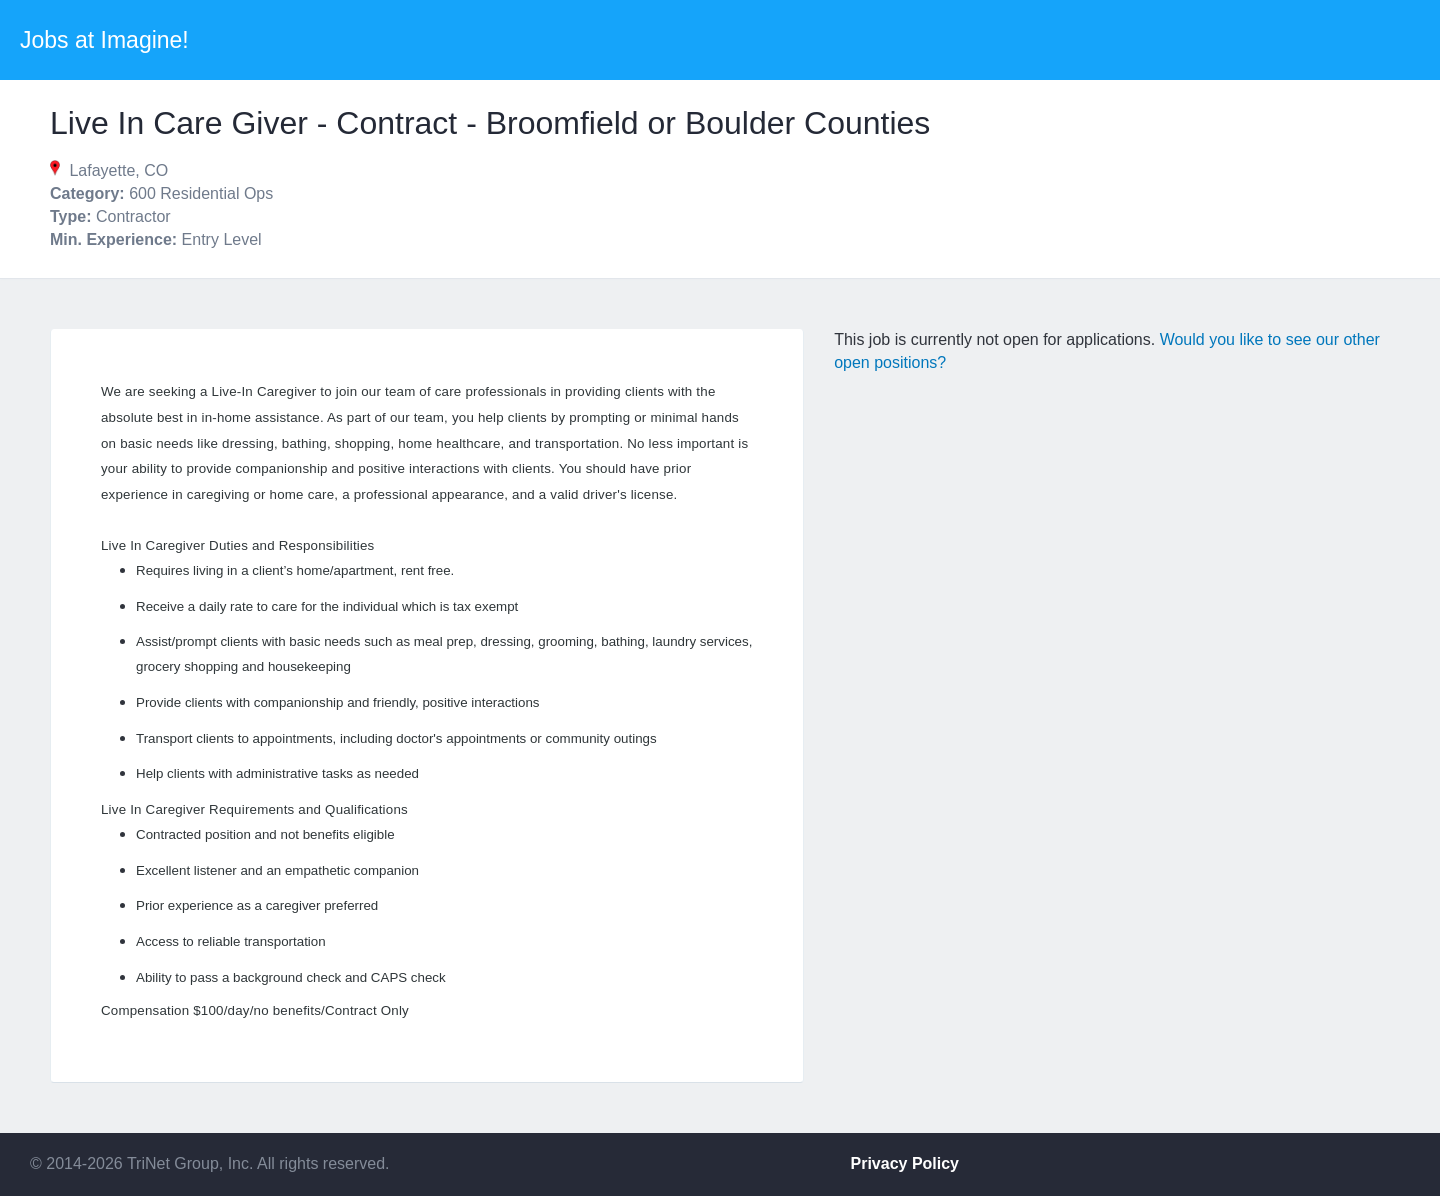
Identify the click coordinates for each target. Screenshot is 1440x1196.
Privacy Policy (905, 1163)
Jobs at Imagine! (104, 40)
